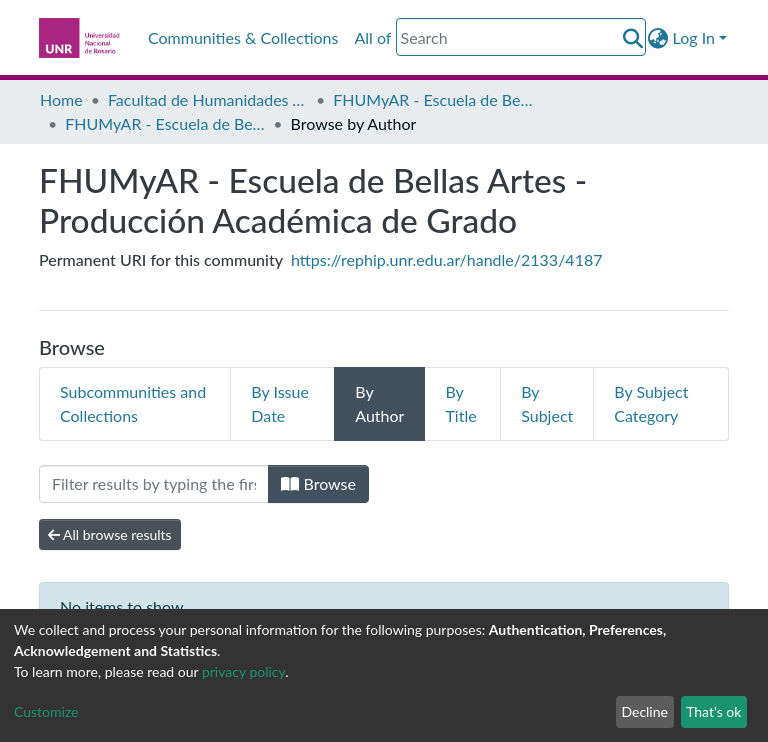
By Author (379, 403)
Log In (694, 37)
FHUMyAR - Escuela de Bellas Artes (433, 99)
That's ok (713, 711)
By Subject (547, 403)
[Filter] (154, 484)
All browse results (110, 534)
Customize (46, 711)
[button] (658, 38)
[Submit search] (633, 38)
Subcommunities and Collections (133, 403)
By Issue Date (280, 403)
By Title (460, 403)
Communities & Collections (243, 37)
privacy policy (243, 671)
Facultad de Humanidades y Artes (208, 99)
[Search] (521, 37)
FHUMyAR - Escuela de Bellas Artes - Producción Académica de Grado (165, 123)
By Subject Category (651, 403)
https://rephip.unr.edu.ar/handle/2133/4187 (446, 259)
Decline (644, 711)
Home (61, 99)
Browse (318, 483)
